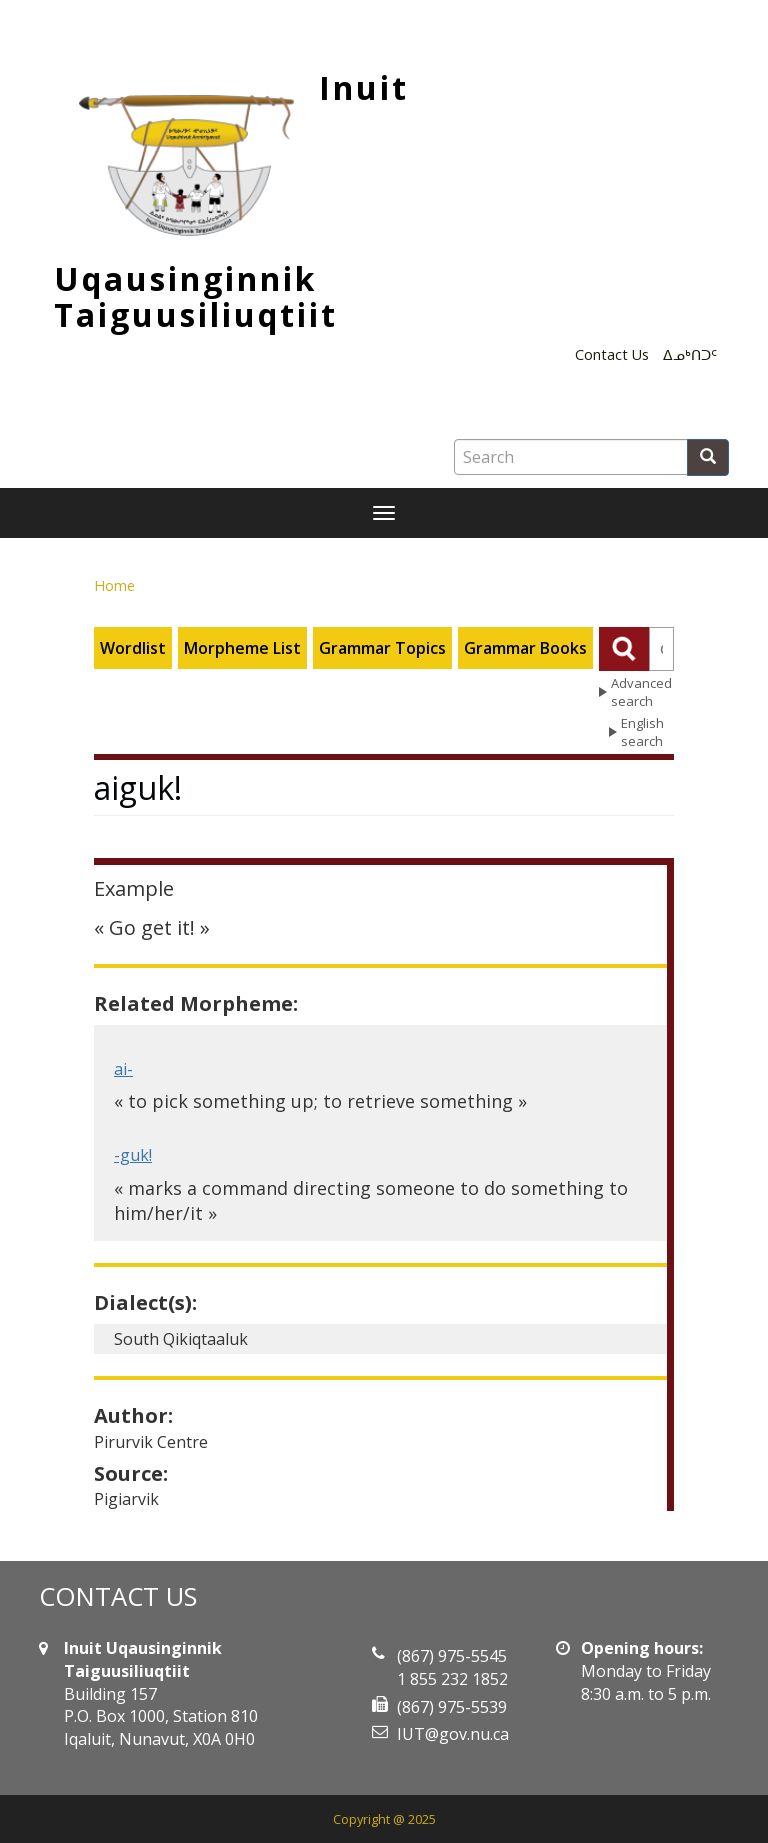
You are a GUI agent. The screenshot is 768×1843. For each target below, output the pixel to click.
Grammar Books (525, 648)
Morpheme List (242, 648)
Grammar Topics (382, 648)
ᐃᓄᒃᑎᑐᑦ (690, 354)
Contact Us (612, 354)
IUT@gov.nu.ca (453, 1734)
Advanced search (641, 692)
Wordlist (133, 648)
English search (642, 732)
